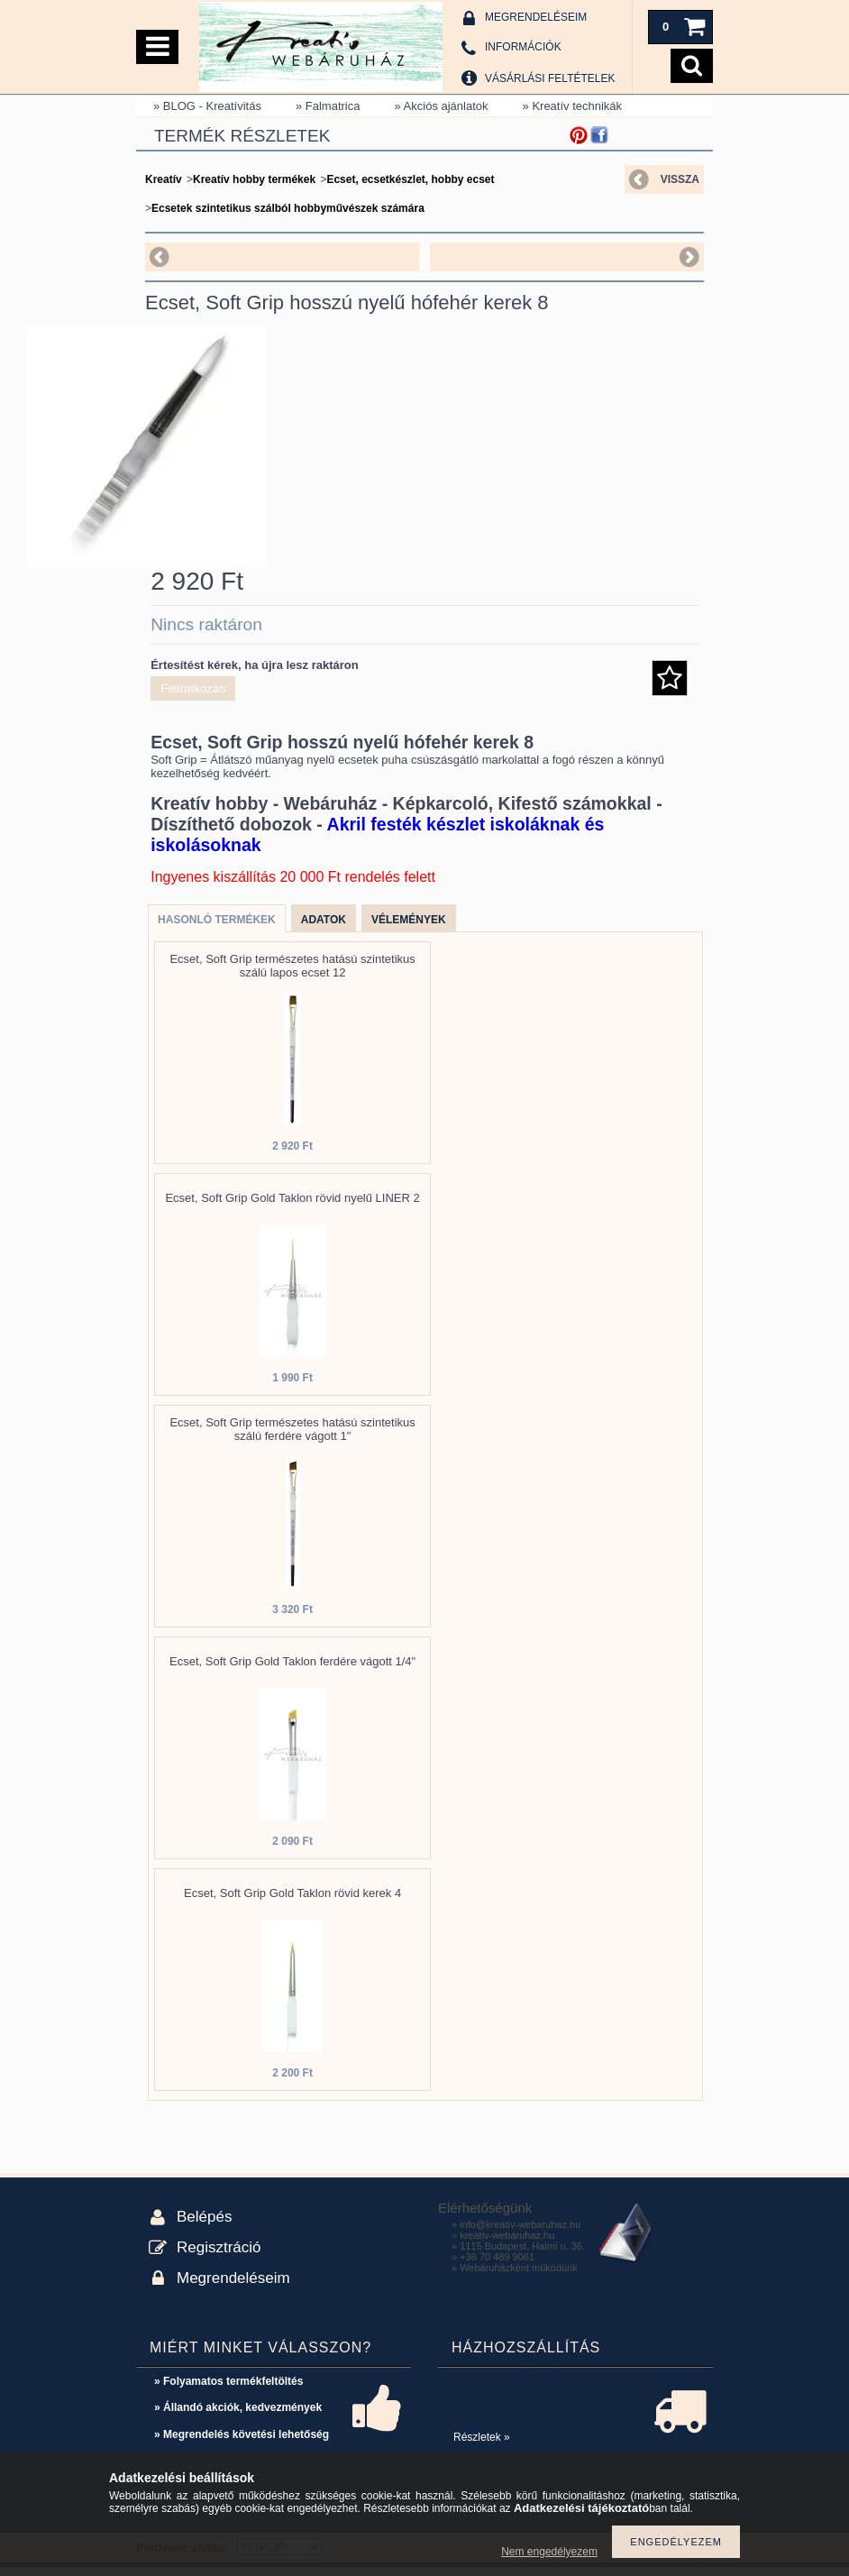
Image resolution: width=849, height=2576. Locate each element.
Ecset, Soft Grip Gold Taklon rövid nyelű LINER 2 (292, 1207)
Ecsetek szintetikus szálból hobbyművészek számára (287, 208)
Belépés (204, 2225)
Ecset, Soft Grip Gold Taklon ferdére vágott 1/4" (292, 1670)
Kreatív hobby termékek (254, 179)
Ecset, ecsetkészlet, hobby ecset (410, 179)
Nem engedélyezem (549, 2551)
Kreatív (163, 179)
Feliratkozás (192, 697)
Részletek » (481, 2446)
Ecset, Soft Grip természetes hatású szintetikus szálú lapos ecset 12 (292, 974)
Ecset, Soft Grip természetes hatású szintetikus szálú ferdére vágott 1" (292, 1438)
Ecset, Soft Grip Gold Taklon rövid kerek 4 (292, 1902)
